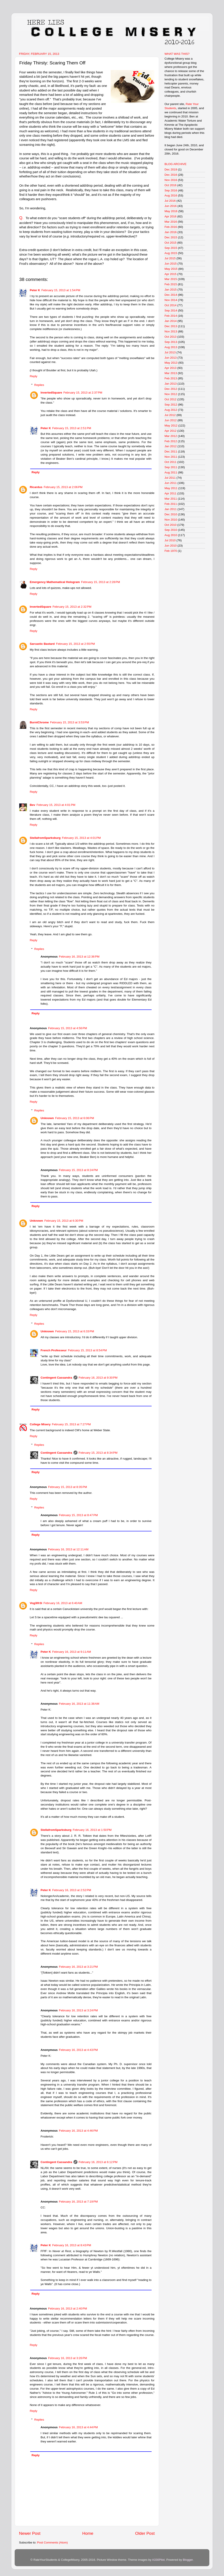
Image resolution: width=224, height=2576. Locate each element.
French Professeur (54, 1350)
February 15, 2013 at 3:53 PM (69, 722)
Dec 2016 (170, 174)
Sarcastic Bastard (42, 643)
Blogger (188, 2559)
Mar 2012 (170, 436)
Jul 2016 (170, 200)
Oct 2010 (170, 524)
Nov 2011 (170, 456)
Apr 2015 (170, 274)
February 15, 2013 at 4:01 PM (56, 805)
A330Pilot (158, 2559)
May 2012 (170, 425)
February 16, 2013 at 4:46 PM (78, 2130)
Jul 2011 (170, 477)
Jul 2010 (170, 540)
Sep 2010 (170, 529)
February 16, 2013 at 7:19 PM (78, 2201)
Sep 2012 (170, 404)
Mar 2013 (170, 373)
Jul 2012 (170, 415)
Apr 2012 (170, 430)
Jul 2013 (170, 352)
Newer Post (29, 2533)
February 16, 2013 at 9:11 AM (71, 1651)
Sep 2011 (170, 467)
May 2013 (170, 362)
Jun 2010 (170, 545)
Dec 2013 (170, 326)
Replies (39, 385)
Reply (33, 376)
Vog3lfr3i (36, 1603)
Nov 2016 (170, 180)
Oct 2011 (170, 462)
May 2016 (170, 211)
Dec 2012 (170, 388)
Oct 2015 (170, 242)
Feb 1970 (170, 550)
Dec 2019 (170, 169)
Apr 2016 (170, 216)
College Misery (40, 1424)
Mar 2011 (170, 498)
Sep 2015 (170, 247)
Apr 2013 (170, 368)
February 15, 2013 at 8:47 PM (78, 1515)
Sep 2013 (170, 342)
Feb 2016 (170, 227)
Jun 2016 (170, 206)
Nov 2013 (170, 331)
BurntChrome (39, 722)
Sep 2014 (170, 310)
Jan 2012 (170, 446)
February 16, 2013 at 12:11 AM (68, 1549)
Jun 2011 (170, 483)
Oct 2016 (170, 185)
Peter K (35, 290)
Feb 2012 (170, 441)
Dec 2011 (170, 451)
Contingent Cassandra (56, 1377)
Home (87, 2533)
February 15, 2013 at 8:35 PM (67, 1487)
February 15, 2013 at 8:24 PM (78, 1170)
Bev (32, 805)
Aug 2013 (170, 347)
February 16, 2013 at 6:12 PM (98, 2162)
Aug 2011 (170, 472)
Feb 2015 (170, 284)
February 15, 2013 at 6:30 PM (63, 1220)
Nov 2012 (170, 394)
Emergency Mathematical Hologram (55, 582)
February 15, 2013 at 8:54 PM (87, 1350)
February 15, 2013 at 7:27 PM (71, 1424)
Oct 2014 (170, 305)
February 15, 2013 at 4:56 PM (67, 1028)
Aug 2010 (170, 535)
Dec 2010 (170, 514)
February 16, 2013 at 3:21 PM (78, 1966)
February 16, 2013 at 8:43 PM (71, 2245)
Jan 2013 (170, 383)
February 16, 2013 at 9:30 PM (98, 1377)
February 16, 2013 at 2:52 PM (71, 1890)
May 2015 (170, 268)
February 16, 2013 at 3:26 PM (67, 2358)
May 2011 (170, 488)
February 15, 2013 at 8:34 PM (98, 1452)
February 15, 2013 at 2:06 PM (63, 487)
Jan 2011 (170, 509)
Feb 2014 (170, 315)
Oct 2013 (170, 336)
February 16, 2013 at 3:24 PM (78, 2010)
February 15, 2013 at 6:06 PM (74, 1118)
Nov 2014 (170, 300)
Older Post (145, 2533)
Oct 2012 (170, 399)
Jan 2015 (170, 289)
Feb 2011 (170, 504)
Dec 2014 (170, 294)
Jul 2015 (170, 258)
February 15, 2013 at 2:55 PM (75, 643)
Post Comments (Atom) (52, 2542)
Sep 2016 (170, 190)
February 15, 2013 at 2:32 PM (71, 606)
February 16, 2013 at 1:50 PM (92, 1829)
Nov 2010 (170, 519)
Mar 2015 (170, 279)
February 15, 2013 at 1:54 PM (60, 290)
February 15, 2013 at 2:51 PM (71, 428)
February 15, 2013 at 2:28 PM (100, 582)
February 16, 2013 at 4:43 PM (78, 2050)
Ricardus (36, 487)
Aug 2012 (170, 409)
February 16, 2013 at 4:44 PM (78, 2427)
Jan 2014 (170, 321)
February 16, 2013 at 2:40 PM (67, 2308)
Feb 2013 (170, 378)
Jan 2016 (170, 232)
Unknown (47, 1118)
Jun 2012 (170, 420)
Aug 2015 (170, 253)
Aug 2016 (170, 195)
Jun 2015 (170, 263)
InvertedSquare (51, 392)
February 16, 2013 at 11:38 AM (79, 1703)
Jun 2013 (170, 357)
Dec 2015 (170, 237)
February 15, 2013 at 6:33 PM (74, 1331)
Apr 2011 (170, 493)
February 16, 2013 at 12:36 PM (79, 956)
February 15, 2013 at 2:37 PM (82, 392)
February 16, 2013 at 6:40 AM (63, 1603)
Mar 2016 (170, 221)
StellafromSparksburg (45, 837)
